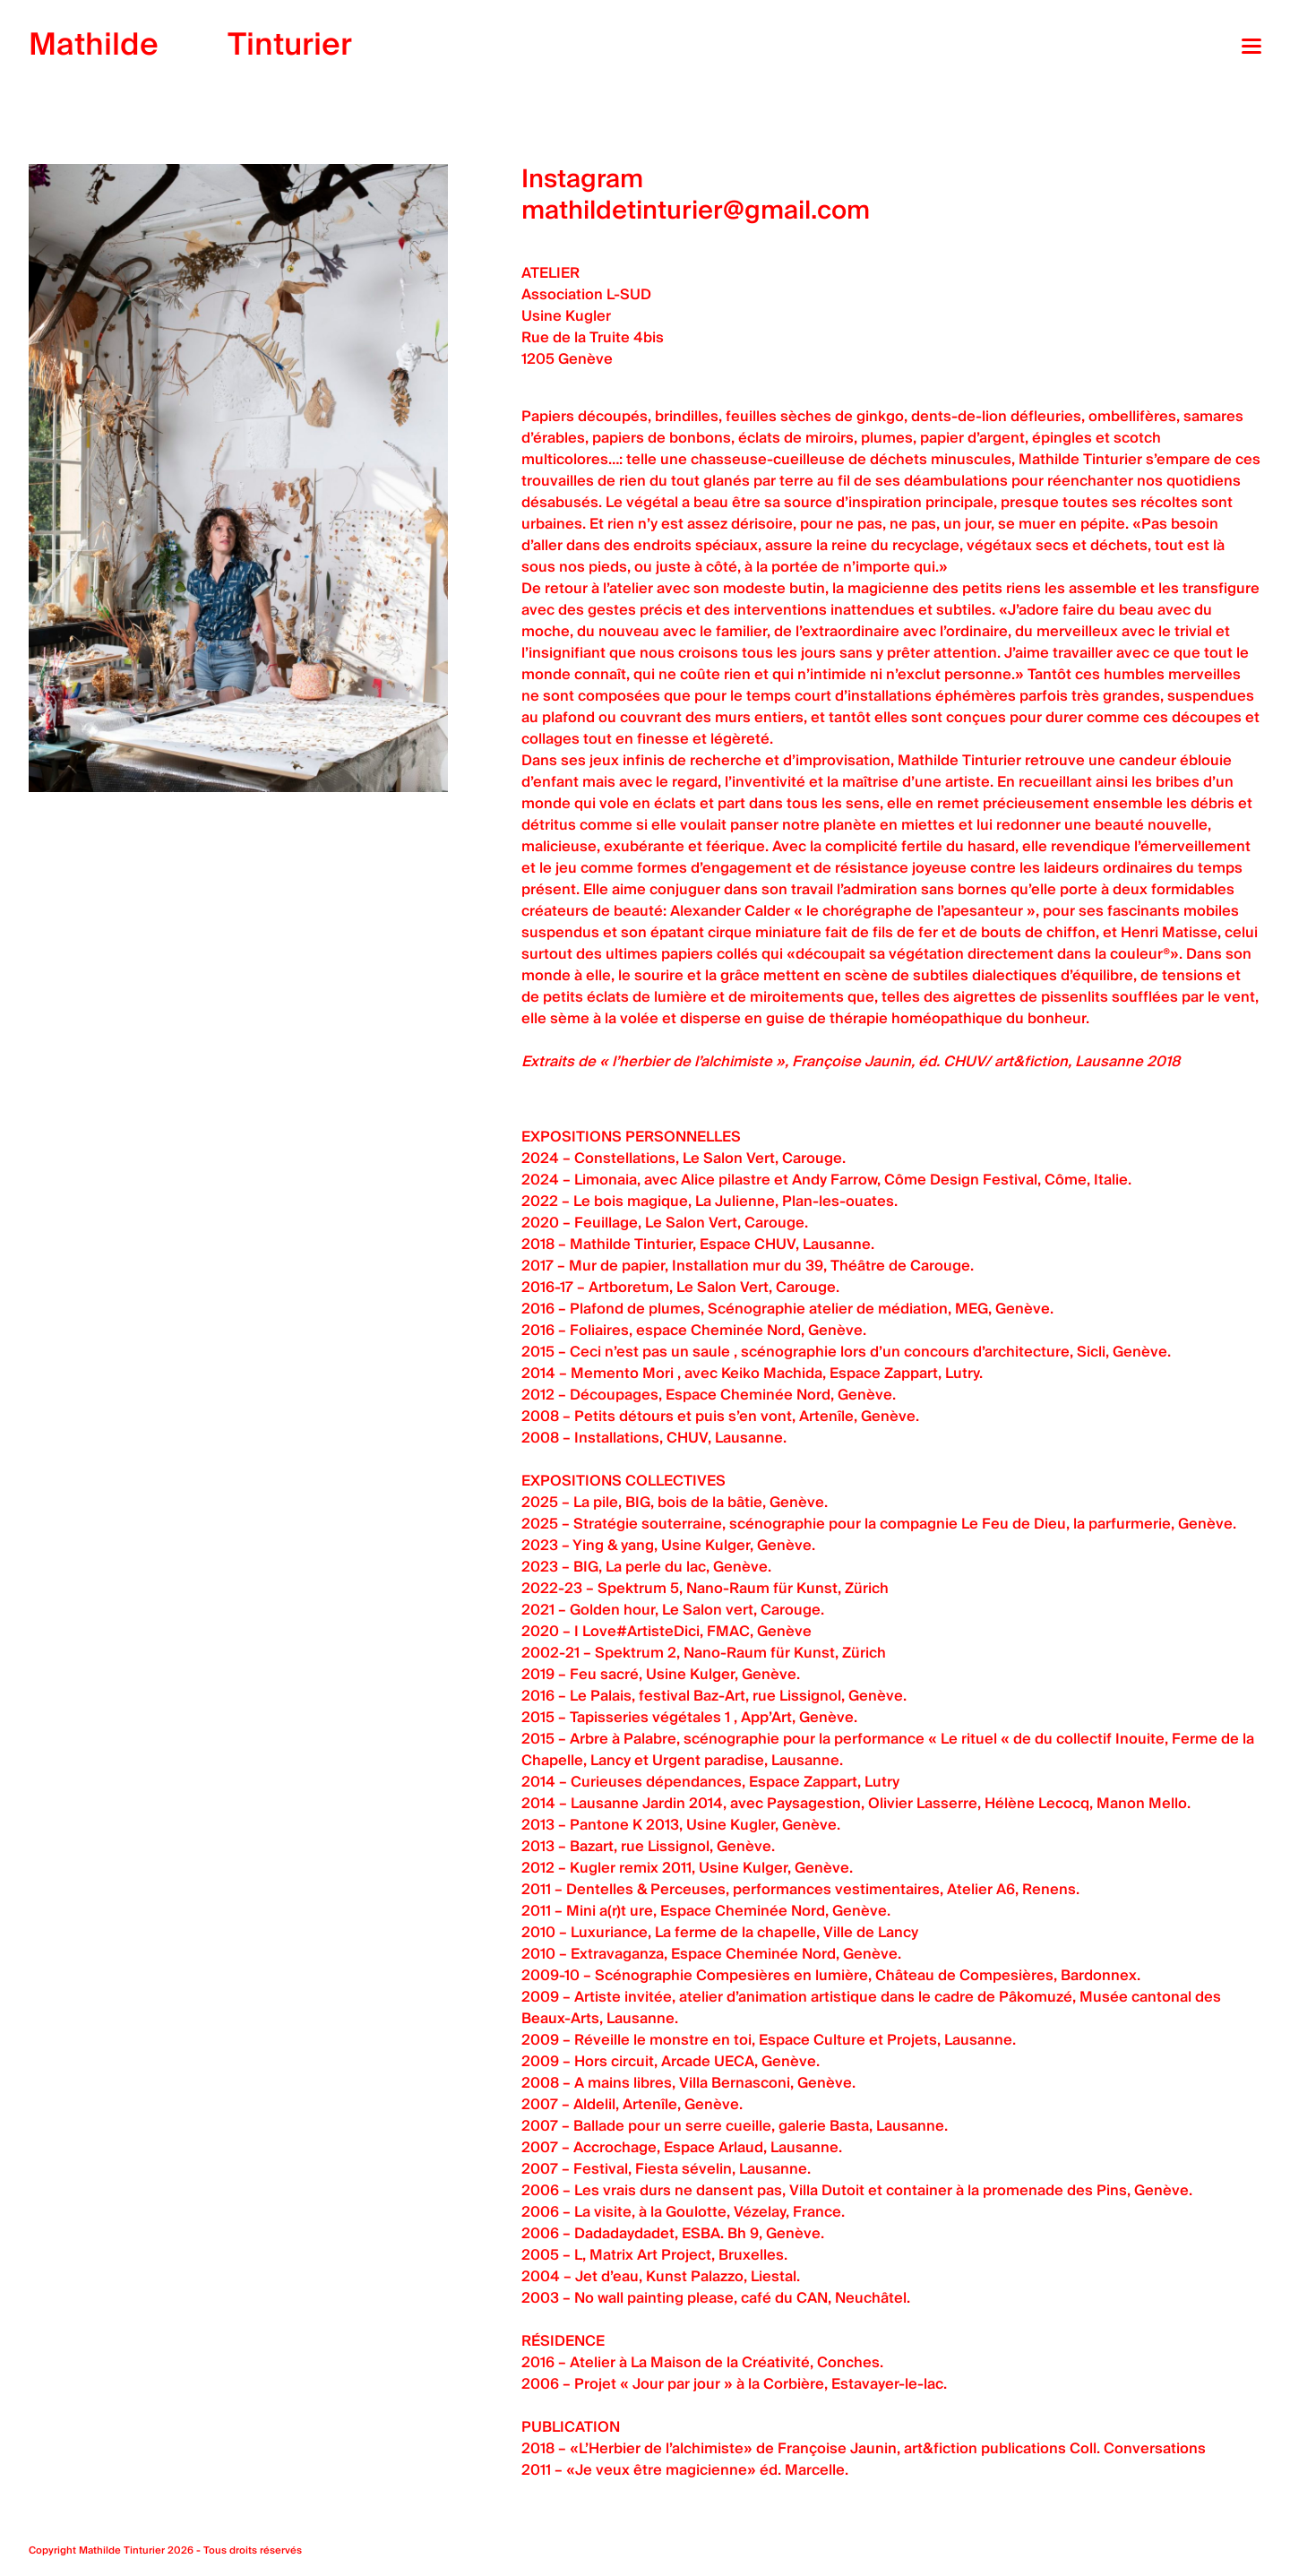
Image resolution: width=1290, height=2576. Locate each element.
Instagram (582, 180)
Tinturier (190, 45)
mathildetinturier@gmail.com (695, 211)
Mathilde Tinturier (122, 2550)
